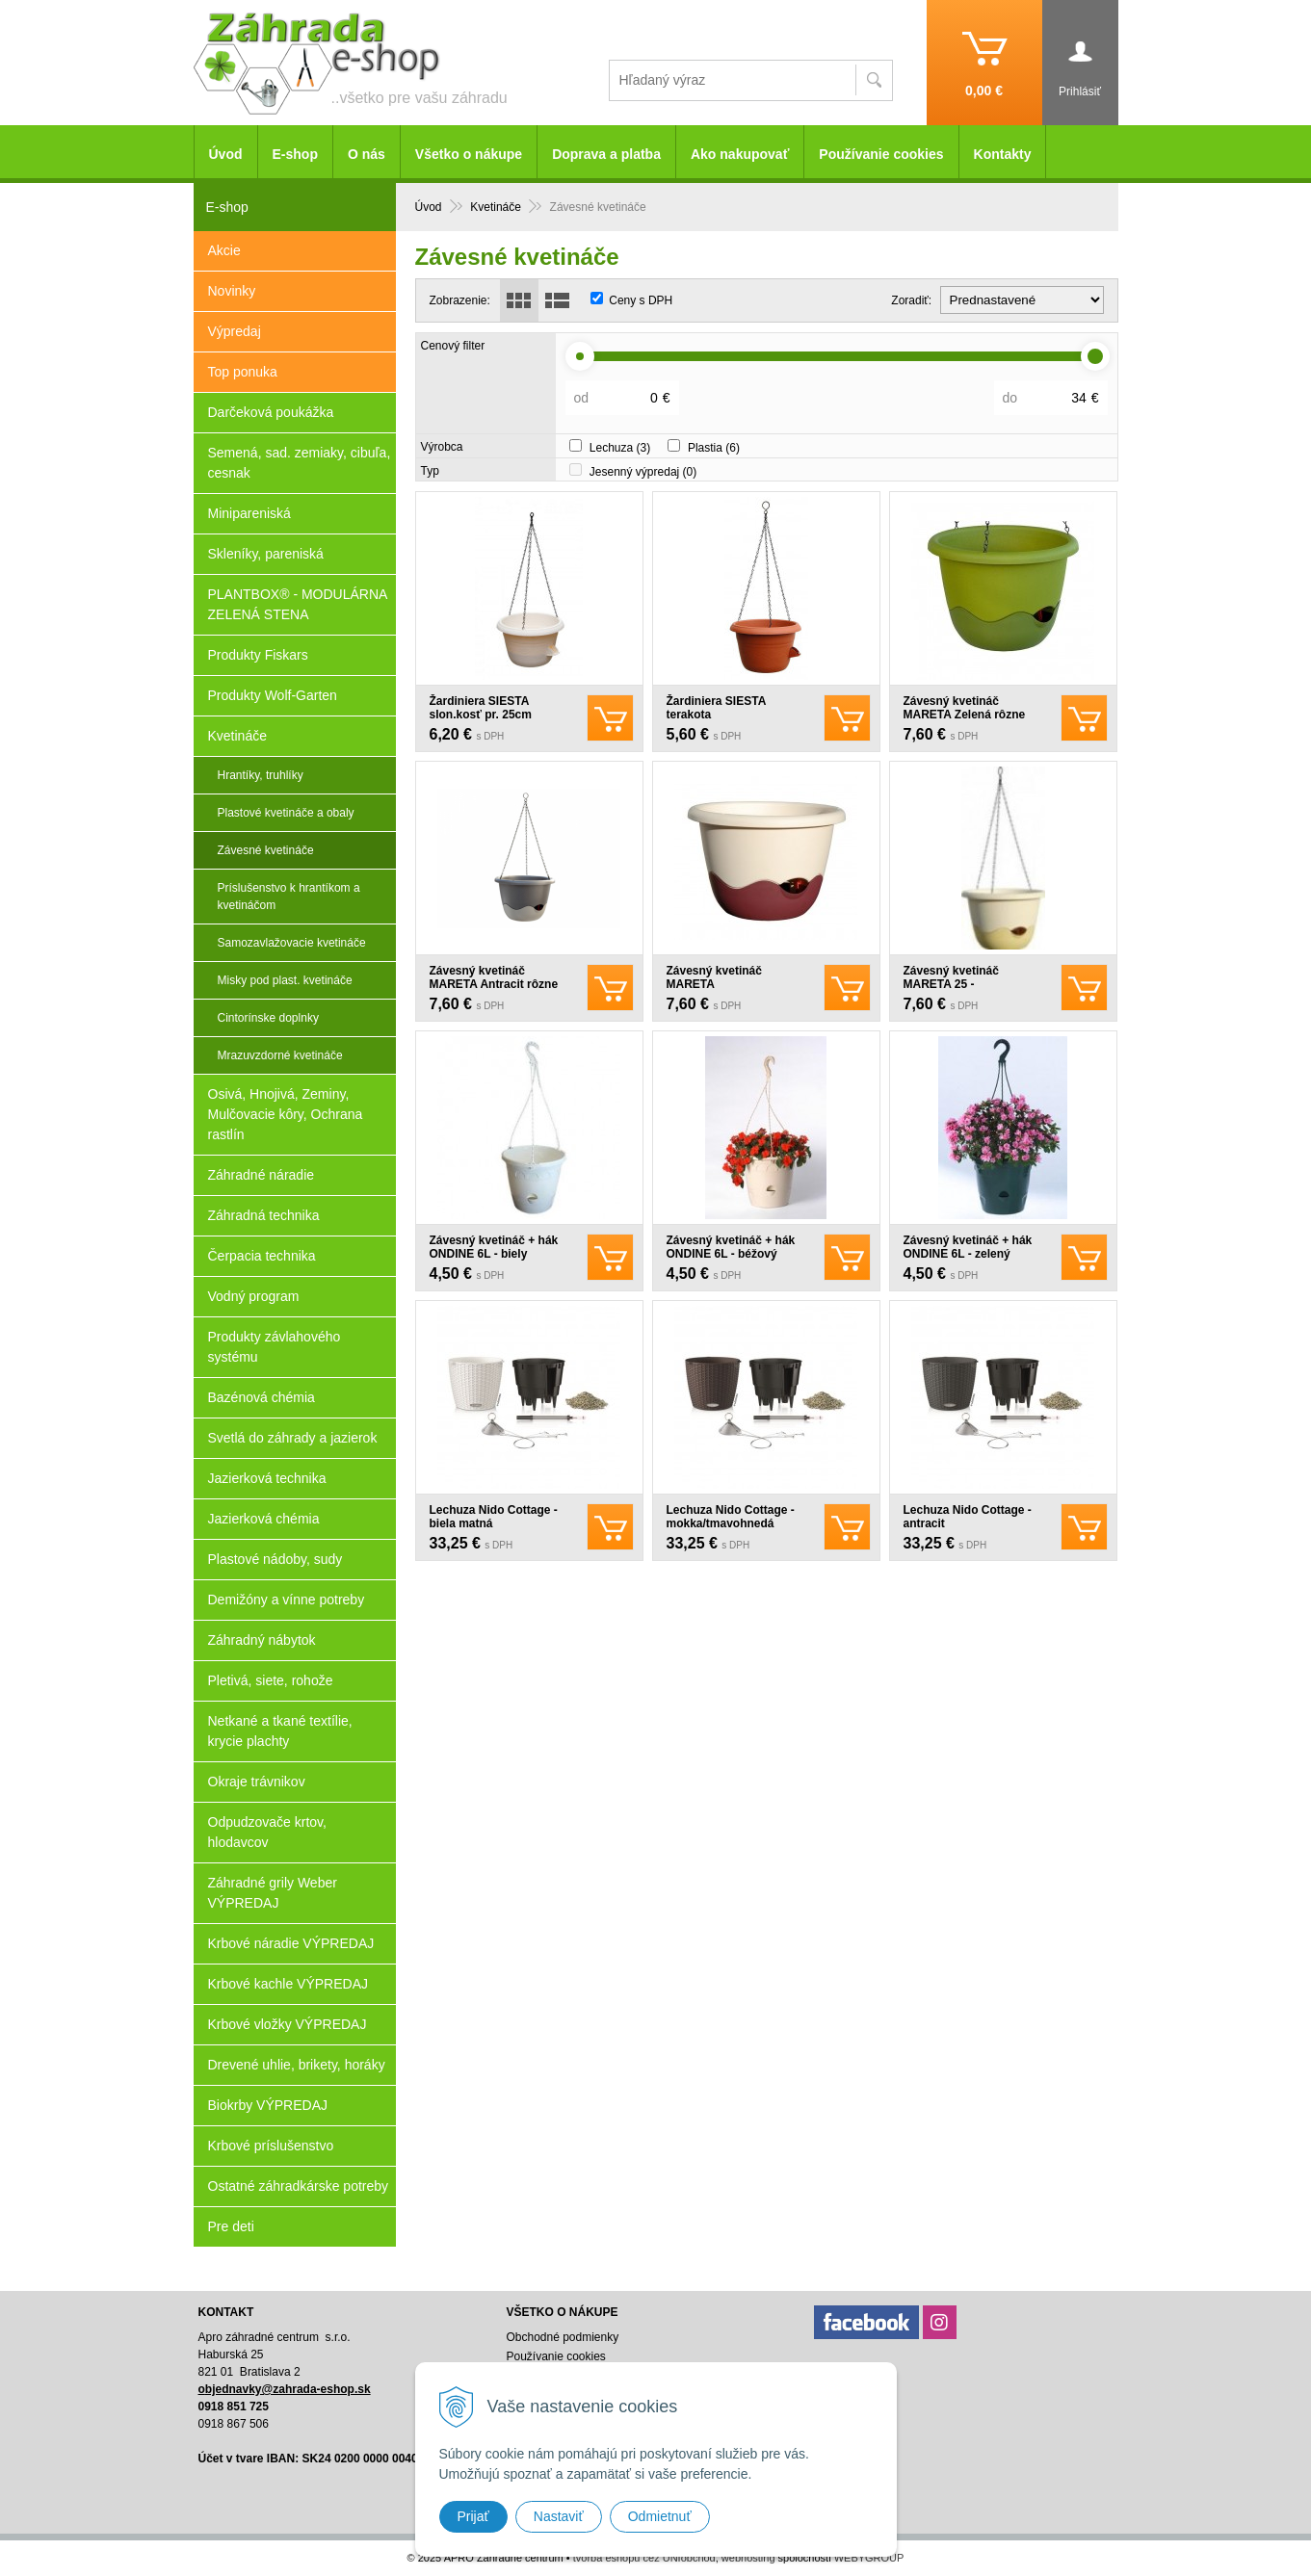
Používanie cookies (881, 154)
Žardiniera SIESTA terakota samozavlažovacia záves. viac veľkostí (735, 721)
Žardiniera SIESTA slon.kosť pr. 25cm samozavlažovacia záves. (498, 714)
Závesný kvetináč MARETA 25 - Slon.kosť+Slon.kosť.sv (969, 984)
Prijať (473, 2516)
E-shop (295, 154)
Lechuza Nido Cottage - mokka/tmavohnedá (731, 1516)
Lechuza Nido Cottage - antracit (968, 1516)
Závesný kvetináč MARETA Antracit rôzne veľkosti (494, 984)
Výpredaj (234, 331)
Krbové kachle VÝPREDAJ (288, 1983)
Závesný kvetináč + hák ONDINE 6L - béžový (731, 1247)
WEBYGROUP (869, 2557)
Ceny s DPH (640, 300)
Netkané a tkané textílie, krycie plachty (280, 1731)
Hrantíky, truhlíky (260, 775)
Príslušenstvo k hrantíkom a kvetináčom (289, 896)
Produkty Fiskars (258, 655)
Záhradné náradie (261, 1175)
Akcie (224, 250)
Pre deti (231, 2226)
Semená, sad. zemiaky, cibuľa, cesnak (299, 463)
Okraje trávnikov (256, 1781)
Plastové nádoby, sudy (275, 1559)
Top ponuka (242, 371)
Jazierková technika (267, 1478)
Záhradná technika (264, 1215)
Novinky (232, 291)
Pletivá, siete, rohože (270, 1680)
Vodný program (254, 1296)
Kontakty (1003, 154)
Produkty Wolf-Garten (272, 695)
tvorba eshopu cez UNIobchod (644, 2557)
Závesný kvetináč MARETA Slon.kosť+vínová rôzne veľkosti (732, 991)
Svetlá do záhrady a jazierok (293, 1437)
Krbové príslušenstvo (271, 2145)
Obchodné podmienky (562, 2337)
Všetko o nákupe (468, 154)
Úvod (226, 154)
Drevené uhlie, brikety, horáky (296, 2064)
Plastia (714, 448)
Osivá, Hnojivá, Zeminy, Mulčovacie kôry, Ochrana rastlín (285, 1114)
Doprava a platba (606, 154)
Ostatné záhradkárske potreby (298, 2186)
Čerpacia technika (262, 1255)
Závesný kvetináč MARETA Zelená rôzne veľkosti (965, 714)
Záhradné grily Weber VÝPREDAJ (272, 1893)
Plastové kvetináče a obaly (286, 813)
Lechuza (620, 448)
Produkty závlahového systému (274, 1347)
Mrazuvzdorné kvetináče (280, 1055)
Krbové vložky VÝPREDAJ (287, 2024)
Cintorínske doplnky (268, 1018)
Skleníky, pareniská (266, 553)
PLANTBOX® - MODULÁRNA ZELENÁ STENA (298, 604)
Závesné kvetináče (266, 850)
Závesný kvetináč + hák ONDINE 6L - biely (494, 1247)
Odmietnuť (660, 2516)
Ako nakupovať (740, 154)
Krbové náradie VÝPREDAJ (291, 1943)
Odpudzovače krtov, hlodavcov (267, 1832)
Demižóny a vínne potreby (286, 1599)
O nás (366, 154)
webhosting (748, 2557)
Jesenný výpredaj (643, 472)
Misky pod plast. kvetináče (285, 980)
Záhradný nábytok (262, 1640)
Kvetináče (237, 735)
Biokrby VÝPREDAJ (268, 2105)
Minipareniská (249, 513)
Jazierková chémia (264, 1518)
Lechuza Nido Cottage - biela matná (494, 1516)
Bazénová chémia (261, 1397)
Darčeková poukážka (271, 412)
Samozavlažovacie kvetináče (292, 943)
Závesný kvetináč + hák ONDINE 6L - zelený (968, 1247)
